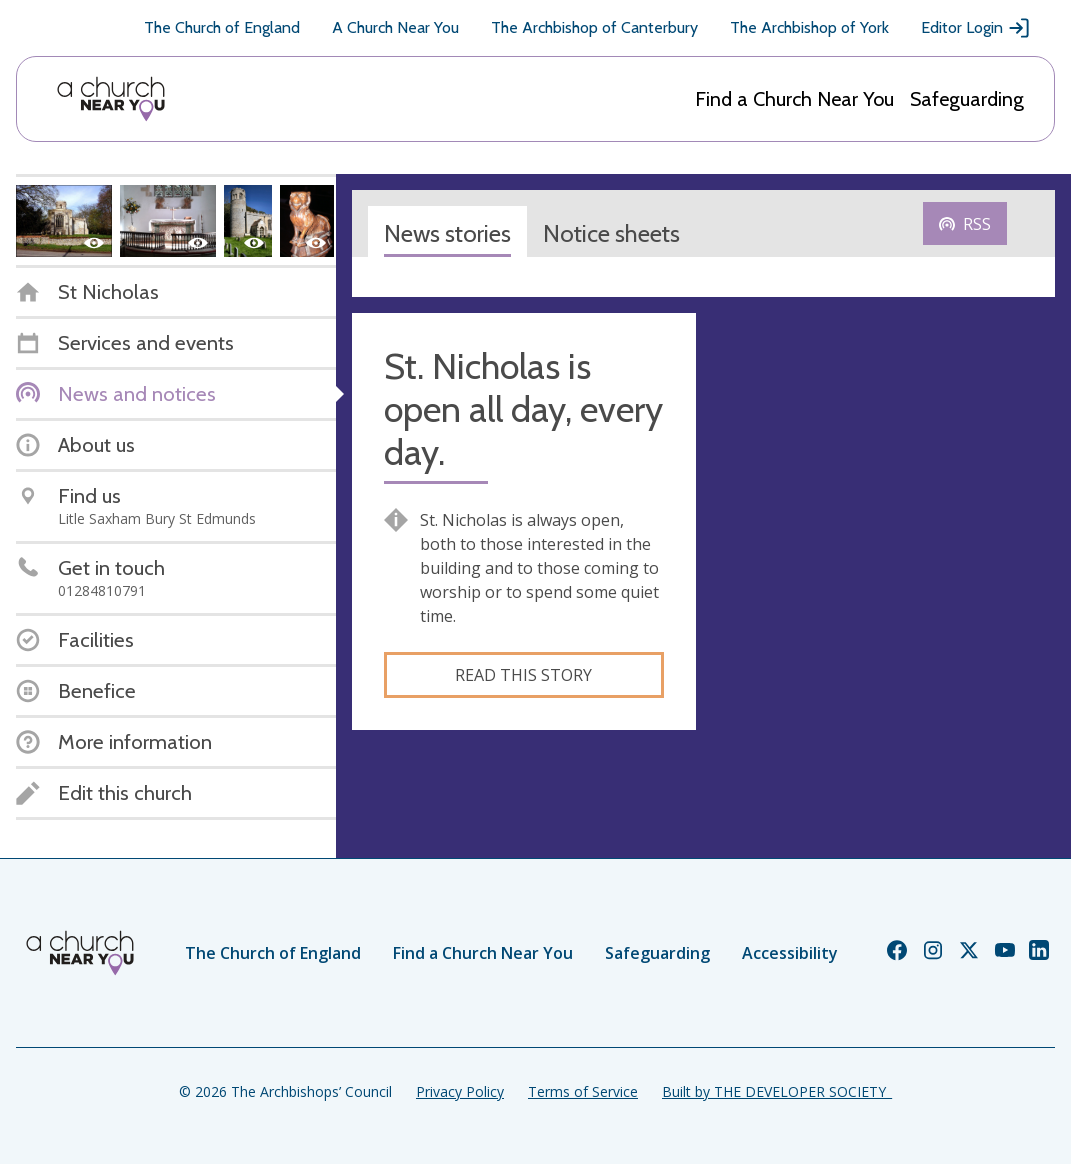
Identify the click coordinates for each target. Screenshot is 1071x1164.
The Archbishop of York (809, 27)
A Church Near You (395, 27)
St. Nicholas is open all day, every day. (523, 409)
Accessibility (790, 953)
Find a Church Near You (794, 99)
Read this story (523, 675)
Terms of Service (583, 1091)
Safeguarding (967, 99)
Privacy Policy (460, 1091)
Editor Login (976, 28)
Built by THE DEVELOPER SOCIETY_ (777, 1091)
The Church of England (222, 27)
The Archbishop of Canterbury (594, 27)
